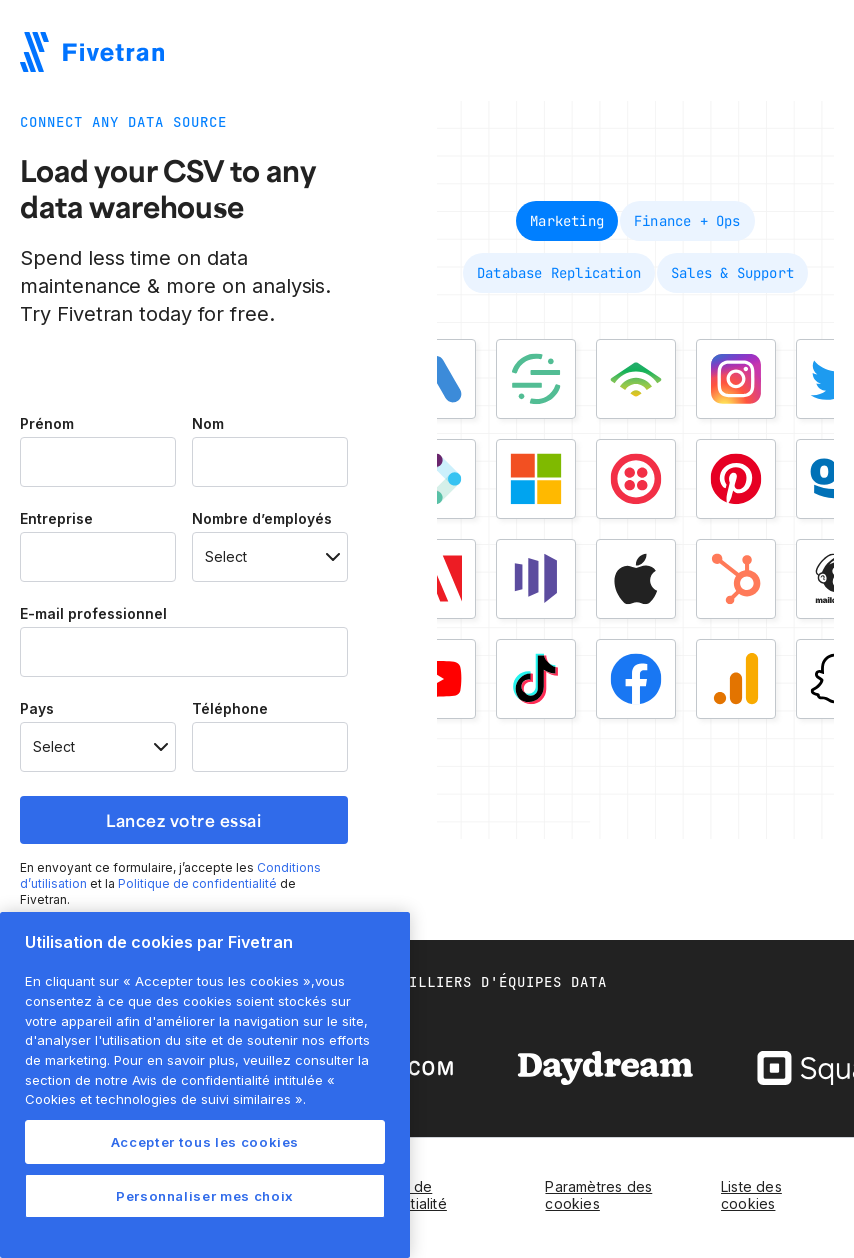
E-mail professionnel (93, 614)
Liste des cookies (751, 1195)
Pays (37, 709)
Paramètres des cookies (598, 1195)
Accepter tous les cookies (205, 1142)
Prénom (47, 424)
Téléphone (230, 709)
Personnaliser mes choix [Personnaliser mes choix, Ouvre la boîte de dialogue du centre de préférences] (205, 1196)
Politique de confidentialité (197, 883)
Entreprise (56, 519)
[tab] (567, 221)
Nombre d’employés (262, 519)
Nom (208, 424)
